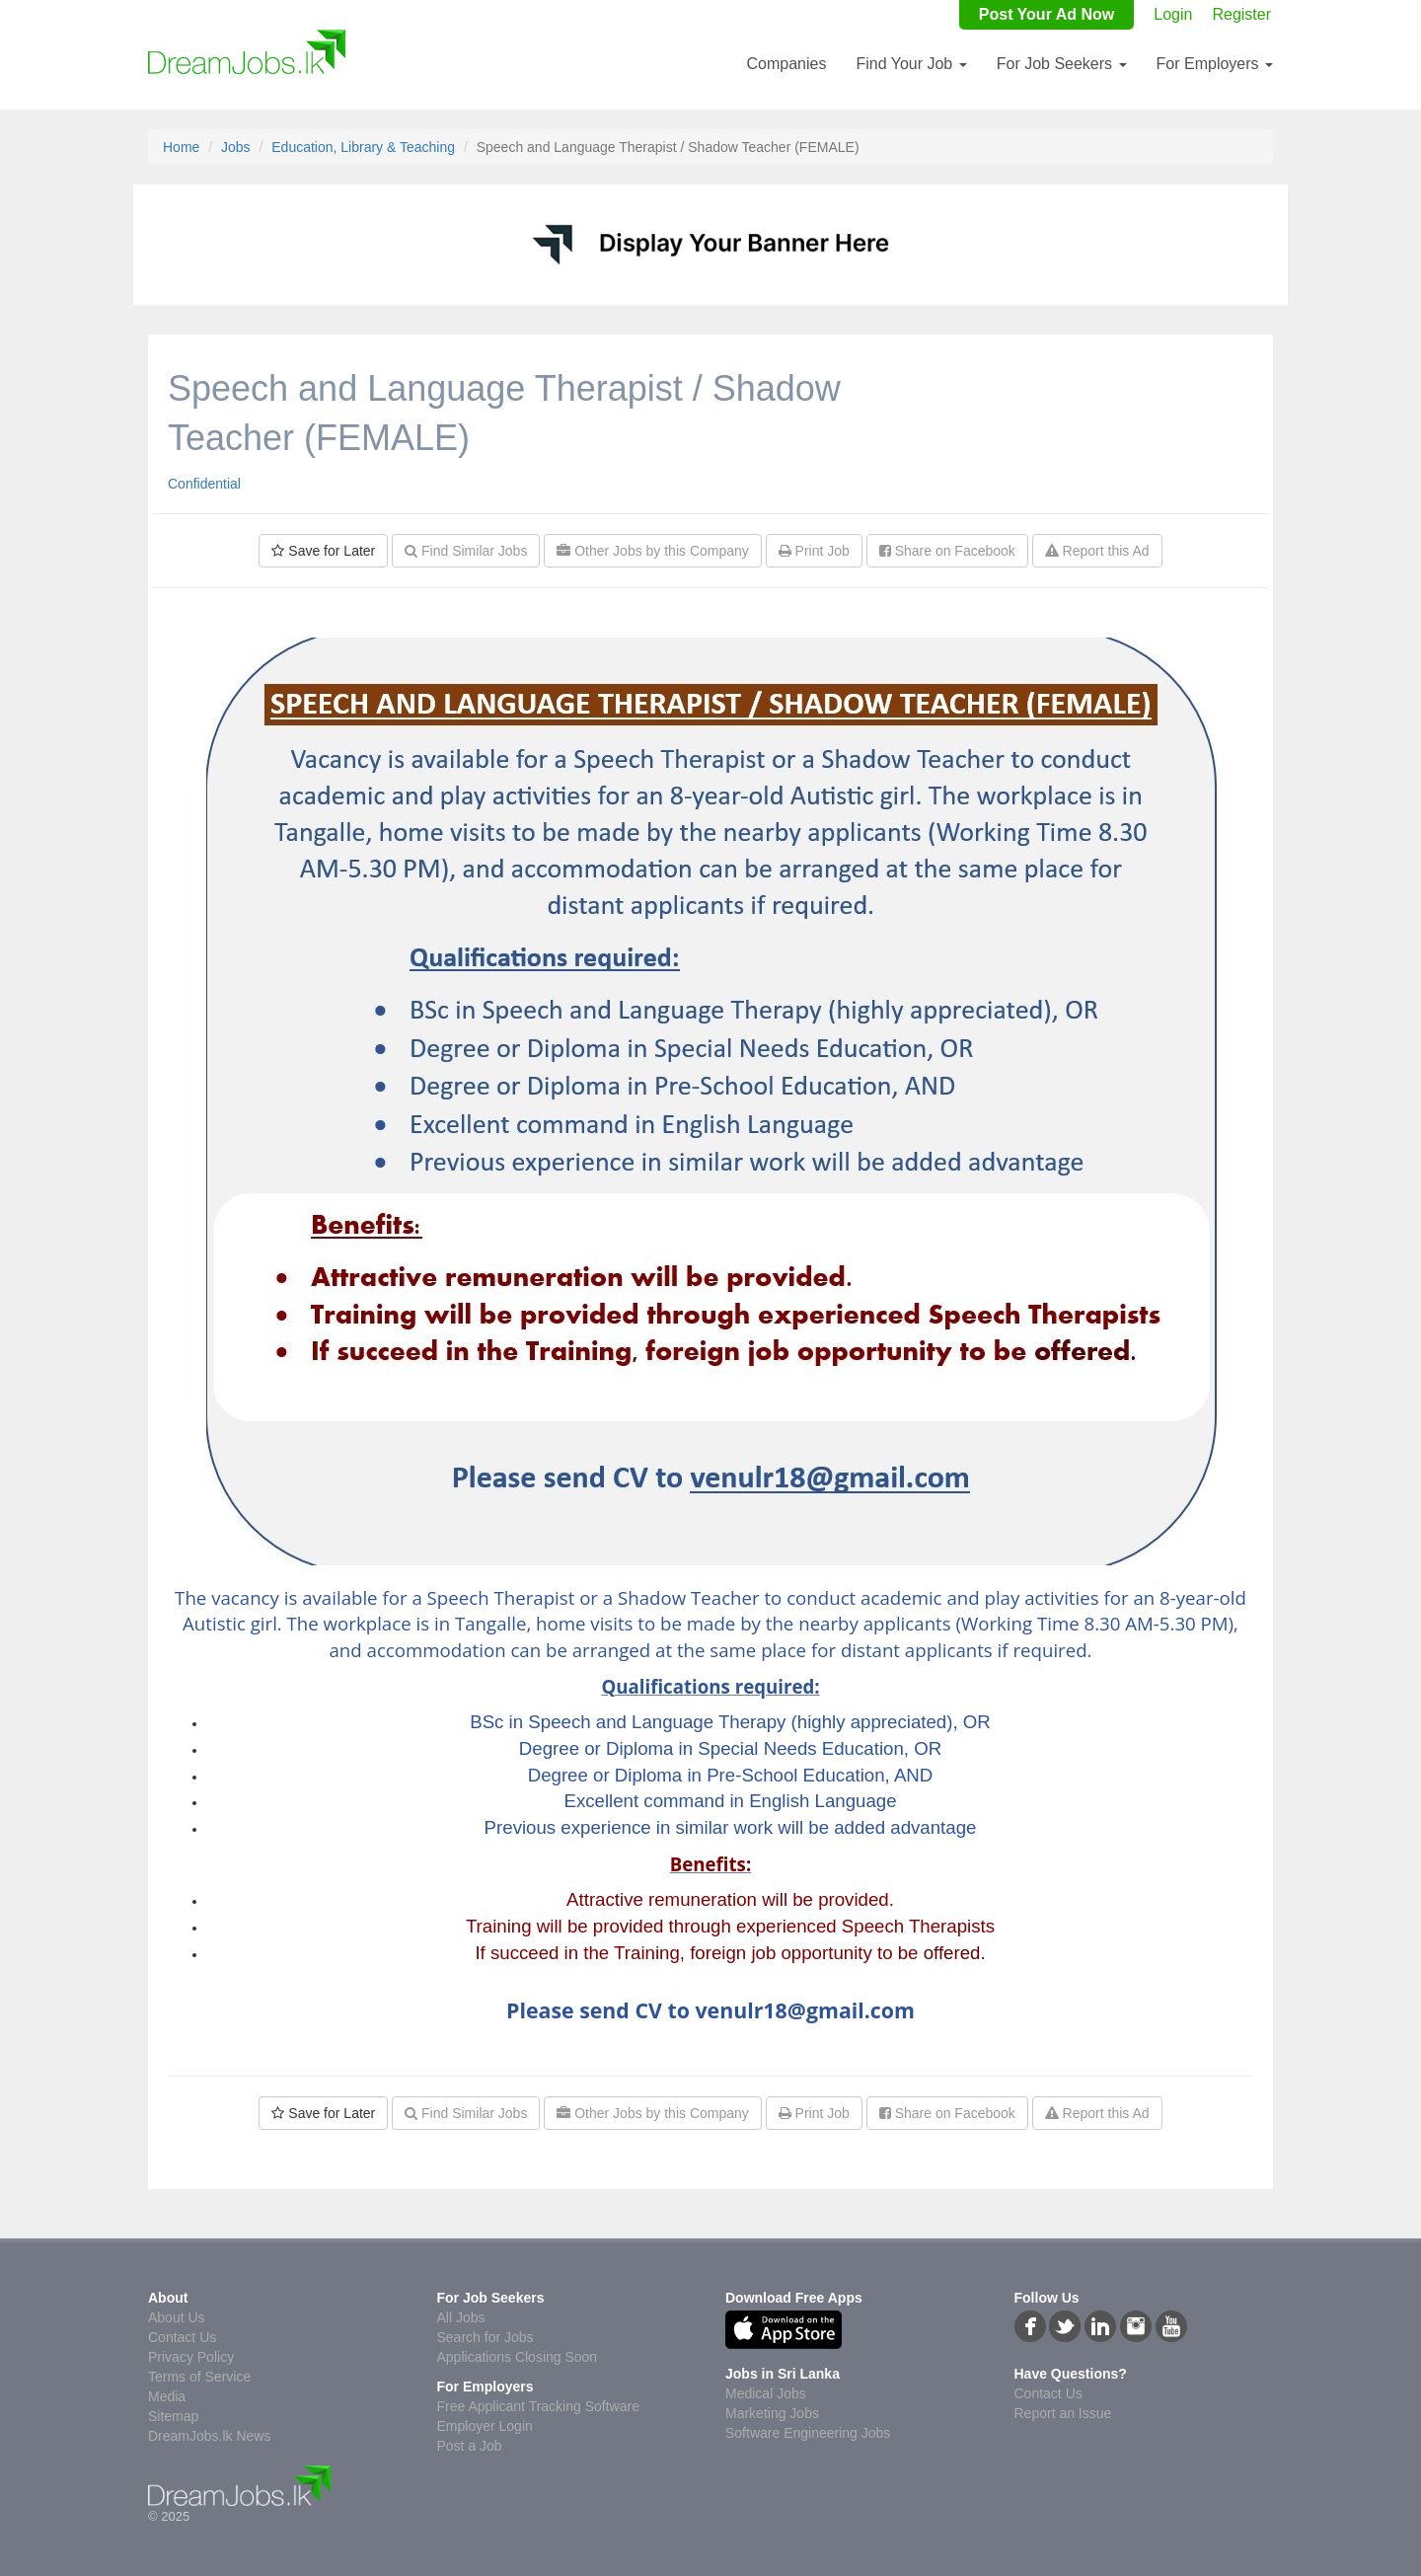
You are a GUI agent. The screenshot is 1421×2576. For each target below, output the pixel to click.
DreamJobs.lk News (209, 2436)
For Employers (1215, 63)
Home (181, 147)
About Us (176, 2317)
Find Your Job (911, 63)
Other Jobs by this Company (653, 551)
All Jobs (461, 2317)
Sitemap (173, 2416)
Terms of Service (199, 2377)
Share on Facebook (947, 551)
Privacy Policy (191, 2357)
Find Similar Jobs (466, 551)
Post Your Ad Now (1046, 14)
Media (167, 2396)
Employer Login (485, 2426)
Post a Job (469, 2446)
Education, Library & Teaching (363, 147)
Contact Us (182, 2337)
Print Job (814, 551)
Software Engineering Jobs (807, 2433)
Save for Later (323, 551)
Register (1241, 14)
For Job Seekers (1062, 63)
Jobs (236, 147)
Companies (786, 63)
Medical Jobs (765, 2393)
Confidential (204, 484)
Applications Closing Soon (517, 2357)
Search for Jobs (485, 2337)
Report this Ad (1097, 551)
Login (1173, 14)
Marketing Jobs (772, 2413)
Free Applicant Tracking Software (538, 2406)
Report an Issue (1063, 2413)
